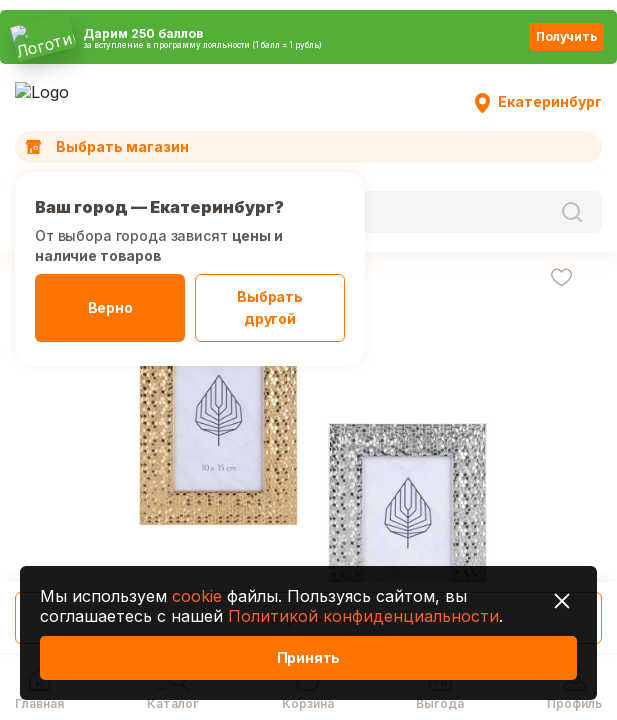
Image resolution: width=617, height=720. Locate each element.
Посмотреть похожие (308, 617)
